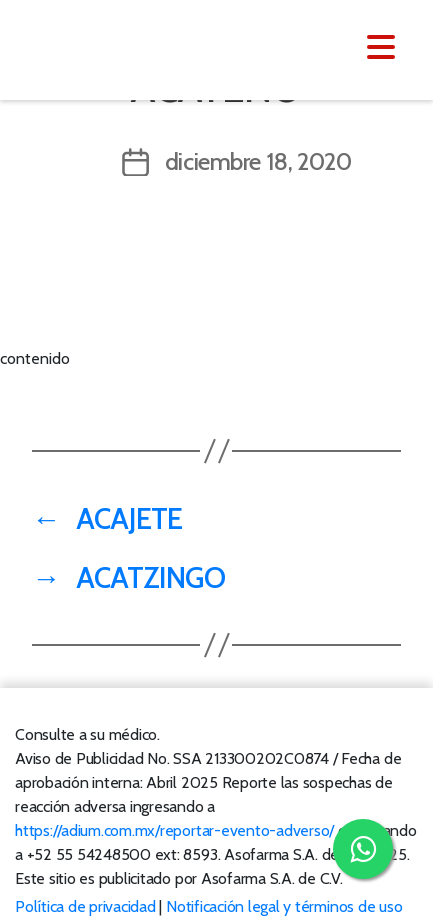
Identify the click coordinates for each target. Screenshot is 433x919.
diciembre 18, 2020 (258, 161)
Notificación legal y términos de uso (284, 906)
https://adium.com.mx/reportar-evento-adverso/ (174, 830)
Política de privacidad (85, 906)
